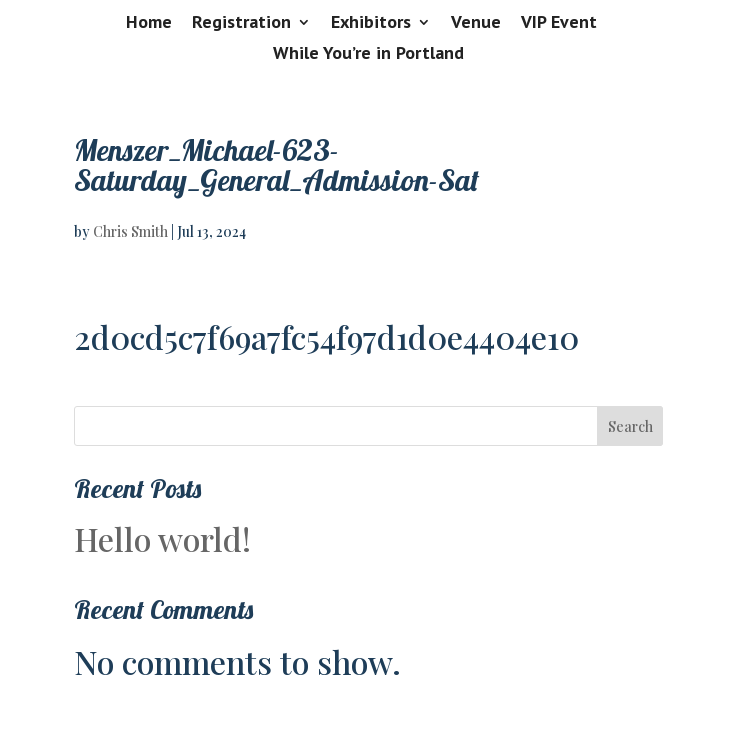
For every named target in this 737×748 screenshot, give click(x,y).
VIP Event (559, 23)
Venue (476, 23)
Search (630, 426)
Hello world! (162, 538)
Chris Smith (130, 231)
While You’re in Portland (368, 54)
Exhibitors (371, 23)
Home (149, 23)
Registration (241, 23)
